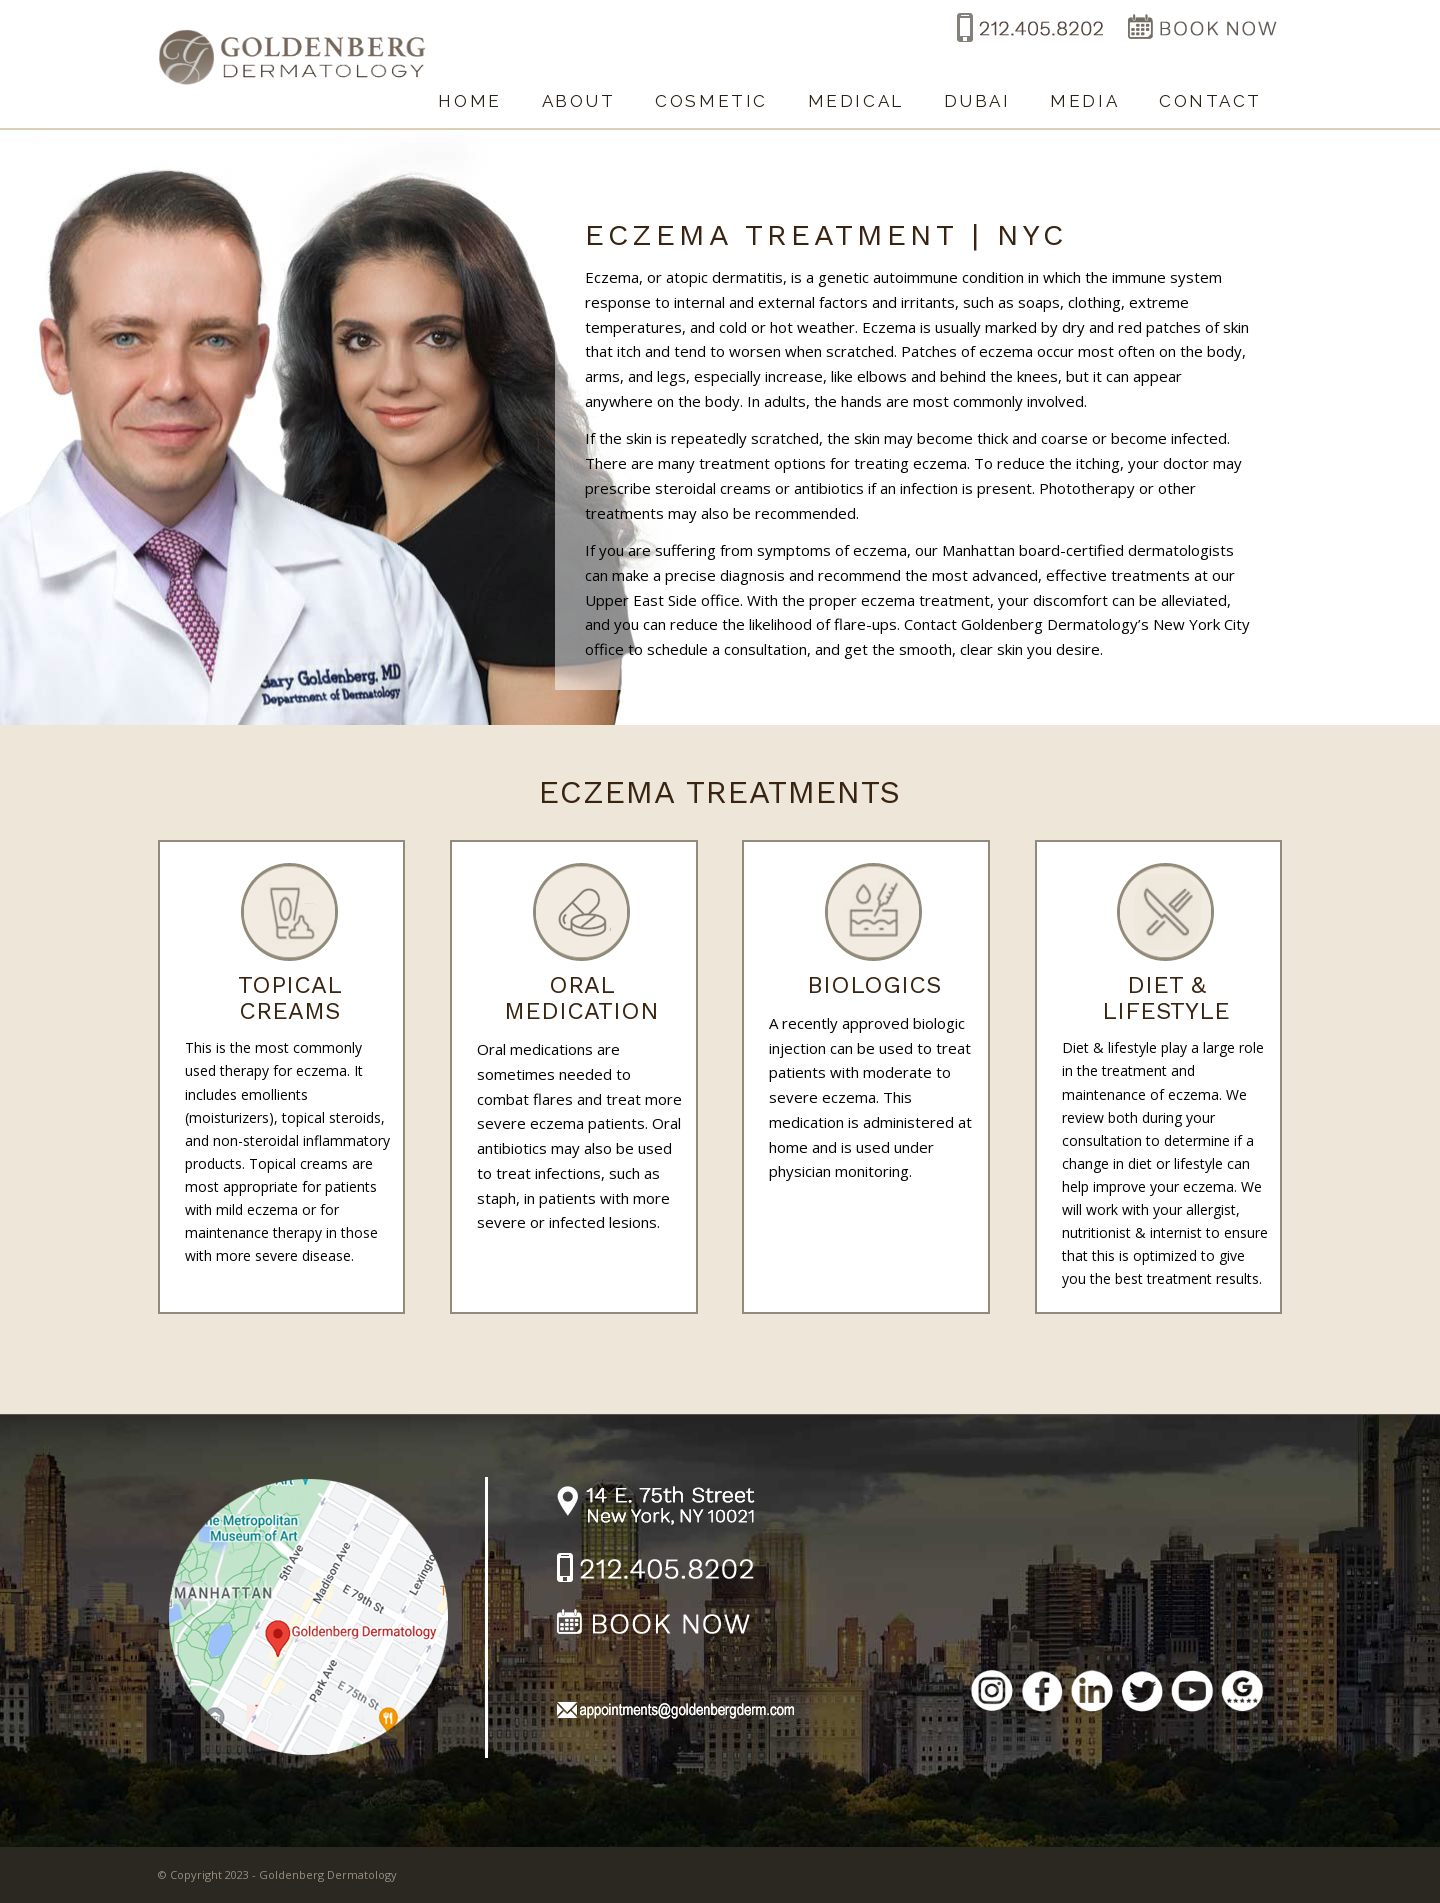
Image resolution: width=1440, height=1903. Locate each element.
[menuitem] (469, 91)
